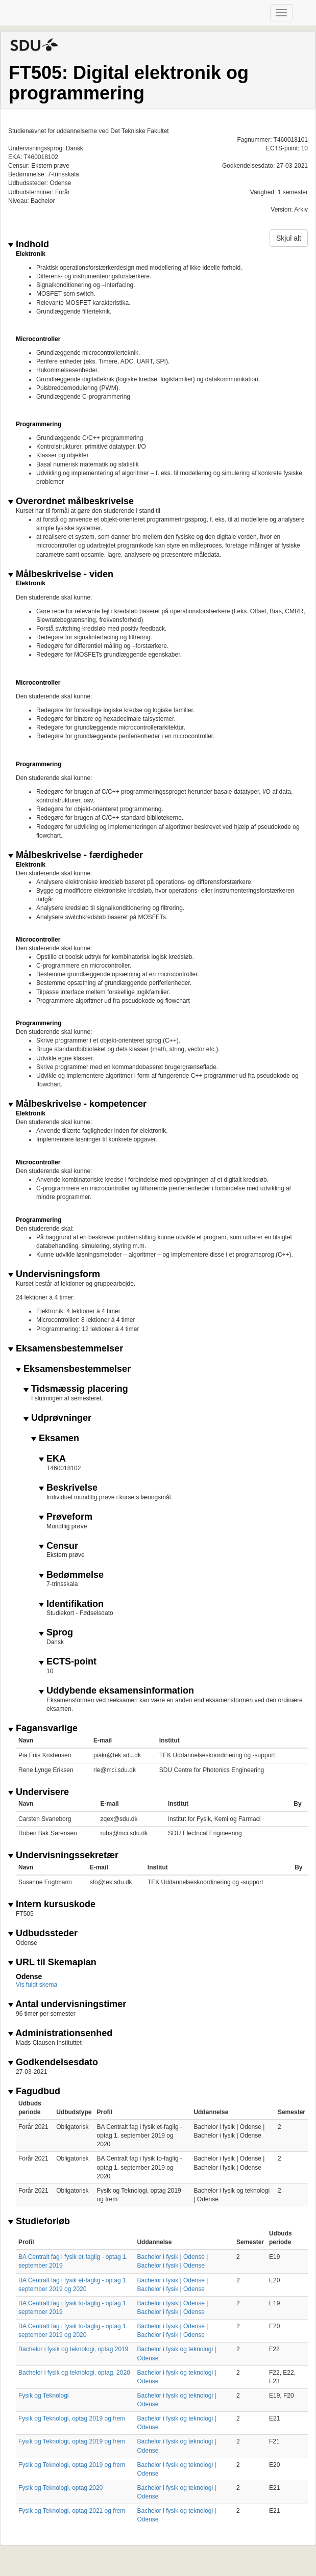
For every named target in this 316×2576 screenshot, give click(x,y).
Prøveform (65, 1517)
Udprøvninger (57, 1418)
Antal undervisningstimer (67, 2004)
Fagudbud (34, 2091)
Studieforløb (39, 2221)
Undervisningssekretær (63, 1855)
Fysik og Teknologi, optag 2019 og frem (71, 2418)
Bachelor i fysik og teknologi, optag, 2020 (74, 2372)
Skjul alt (288, 238)
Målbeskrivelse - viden (60, 574)
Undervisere (38, 1792)
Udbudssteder (43, 1933)
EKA (52, 1459)
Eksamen (55, 1438)
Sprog (56, 1632)
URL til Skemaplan (52, 1962)
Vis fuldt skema (36, 1984)
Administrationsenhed (60, 2033)
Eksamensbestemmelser (65, 1349)
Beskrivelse (68, 1488)
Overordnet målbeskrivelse (71, 501)
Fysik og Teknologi (43, 2395)
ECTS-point (67, 1662)
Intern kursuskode (51, 1904)
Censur (58, 1546)
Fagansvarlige (43, 1728)
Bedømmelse (71, 1575)
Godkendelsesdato (53, 2062)
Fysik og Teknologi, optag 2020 (60, 2487)
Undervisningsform (54, 1274)
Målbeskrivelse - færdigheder (75, 855)
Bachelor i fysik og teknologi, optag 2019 (73, 2349)
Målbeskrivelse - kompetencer (77, 1104)
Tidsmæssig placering (75, 1389)
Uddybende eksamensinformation (116, 1691)
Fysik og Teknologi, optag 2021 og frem (71, 2510)
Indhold (28, 244)
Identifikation (71, 1604)
